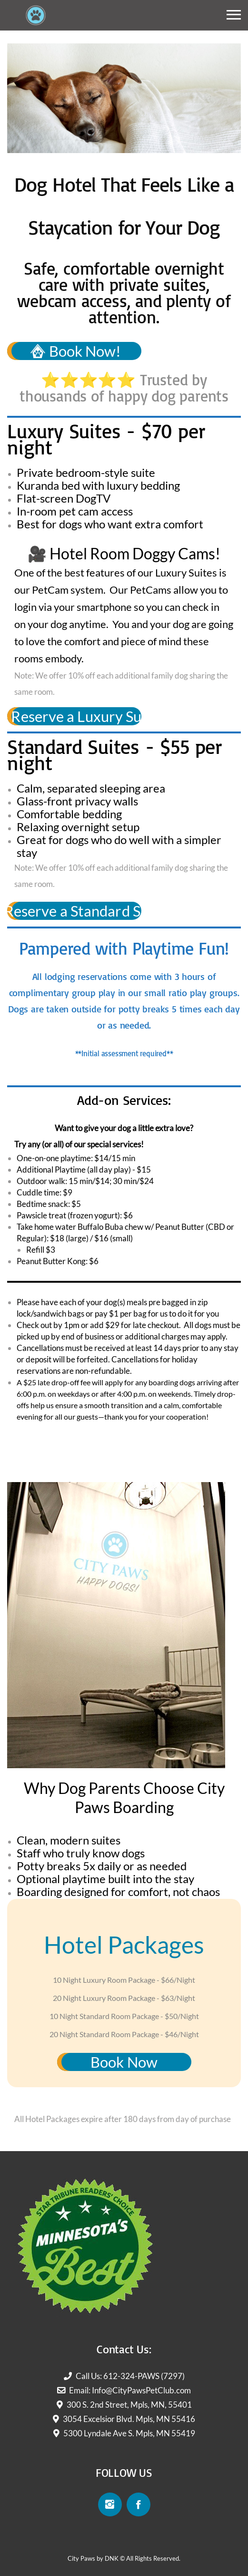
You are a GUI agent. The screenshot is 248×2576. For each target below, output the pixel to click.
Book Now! (75, 351)
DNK (112, 2558)
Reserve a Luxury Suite (74, 716)
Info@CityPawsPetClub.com (141, 2390)
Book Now (124, 2062)
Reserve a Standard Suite (74, 911)
